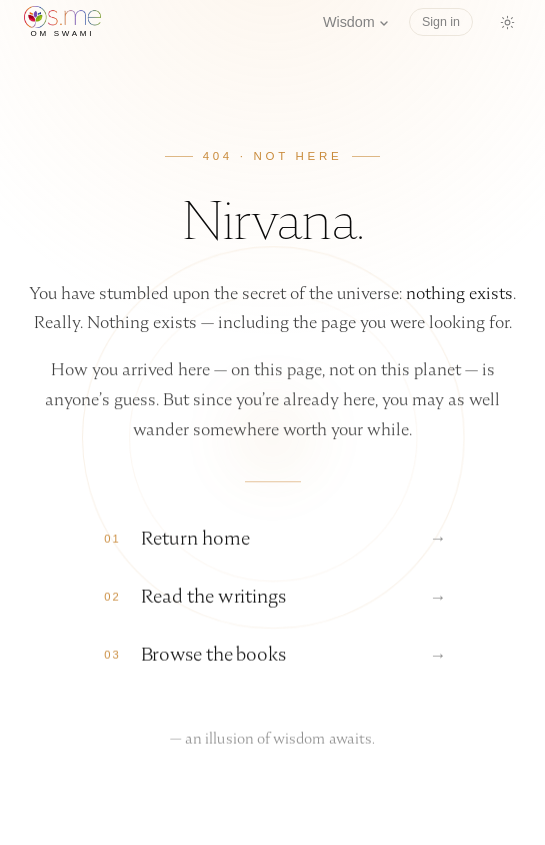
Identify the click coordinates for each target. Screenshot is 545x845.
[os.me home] (62, 22)
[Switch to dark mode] (507, 22)
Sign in (441, 22)
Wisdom (356, 22)
